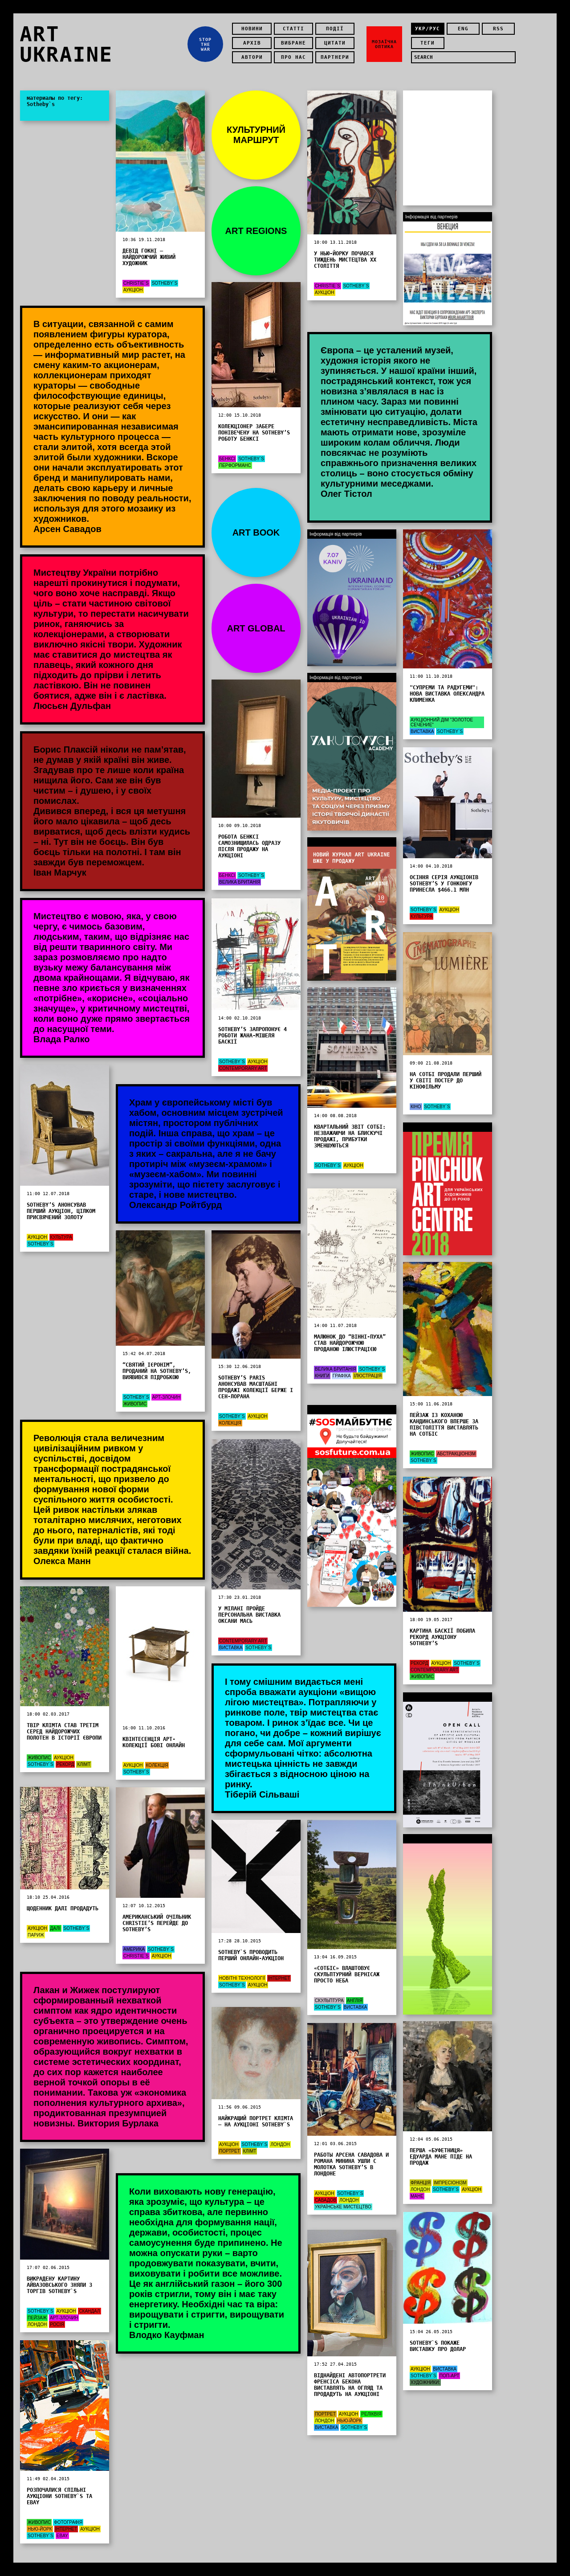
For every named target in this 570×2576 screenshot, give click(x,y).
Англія (354, 2000)
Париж (36, 1935)
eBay (62, 2535)
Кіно (416, 1106)
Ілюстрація (367, 1375)
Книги (322, 1375)
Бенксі (227, 458)
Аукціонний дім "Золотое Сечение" (442, 722)
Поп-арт (449, 2375)
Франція (421, 2182)
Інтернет (279, 1978)
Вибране (293, 43)
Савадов (325, 2200)
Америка (134, 1949)
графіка (342, 1375)
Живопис (135, 1403)
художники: (425, 2382)
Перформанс (235, 465)
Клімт (83, 1764)
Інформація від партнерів (335, 842)
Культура (421, 916)
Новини (252, 29)
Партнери (335, 57)
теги (427, 43)
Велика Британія (239, 882)
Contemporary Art (243, 1068)
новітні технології (242, 1978)
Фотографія (68, 2522)
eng (463, 29)
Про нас (293, 57)
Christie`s (136, 283)
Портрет (229, 2151)
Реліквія (371, 2414)
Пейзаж (37, 2317)
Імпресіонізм (450, 2182)
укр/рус (427, 29)
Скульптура (329, 2000)
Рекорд (419, 1663)
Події (335, 29)
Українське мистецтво (343, 2206)
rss (498, 29)
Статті (293, 29)
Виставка (422, 731)
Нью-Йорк (349, 2420)
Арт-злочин (166, 1397)
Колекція (230, 1423)
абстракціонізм (456, 1453)
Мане (417, 2196)
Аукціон (133, 289)
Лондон (279, 2144)
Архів (252, 43)
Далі (55, 1928)
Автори (252, 57)
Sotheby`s (165, 283)
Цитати (335, 43)
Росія (57, 2324)
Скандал (89, 2311)
